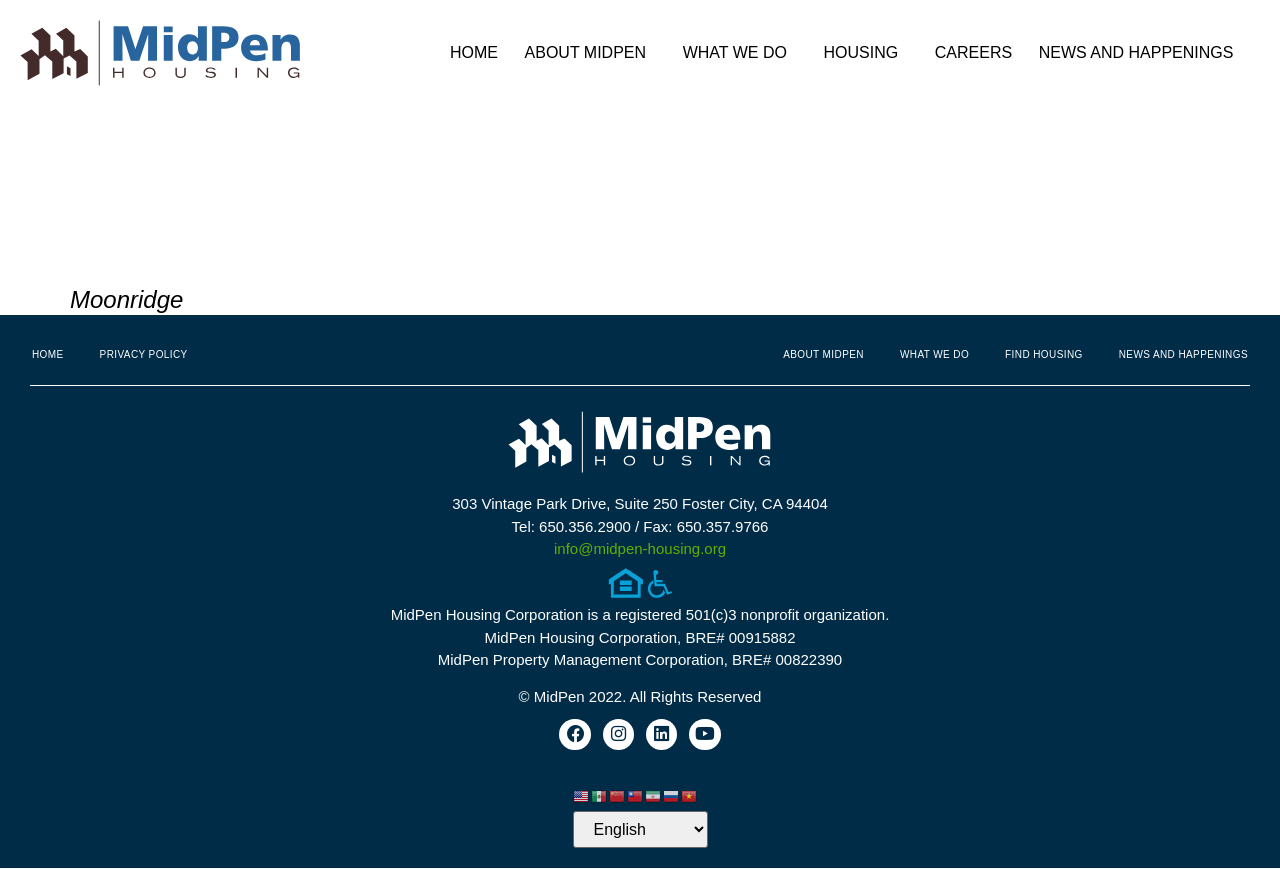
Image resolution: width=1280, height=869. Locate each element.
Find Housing (1044, 354)
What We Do (740, 53)
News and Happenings (1141, 53)
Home (474, 52)
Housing (866, 53)
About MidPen (591, 53)
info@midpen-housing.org (640, 548)
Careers (973, 52)
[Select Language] (640, 830)
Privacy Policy (144, 354)
